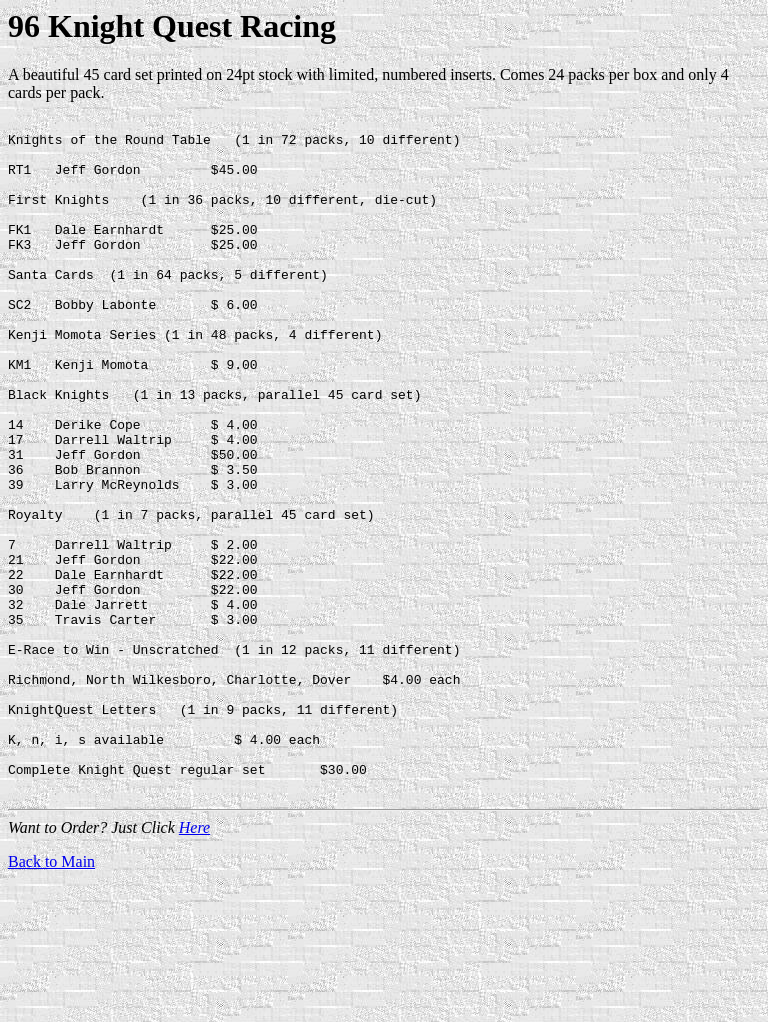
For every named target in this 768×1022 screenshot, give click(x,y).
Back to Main (51, 996)
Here (194, 962)
